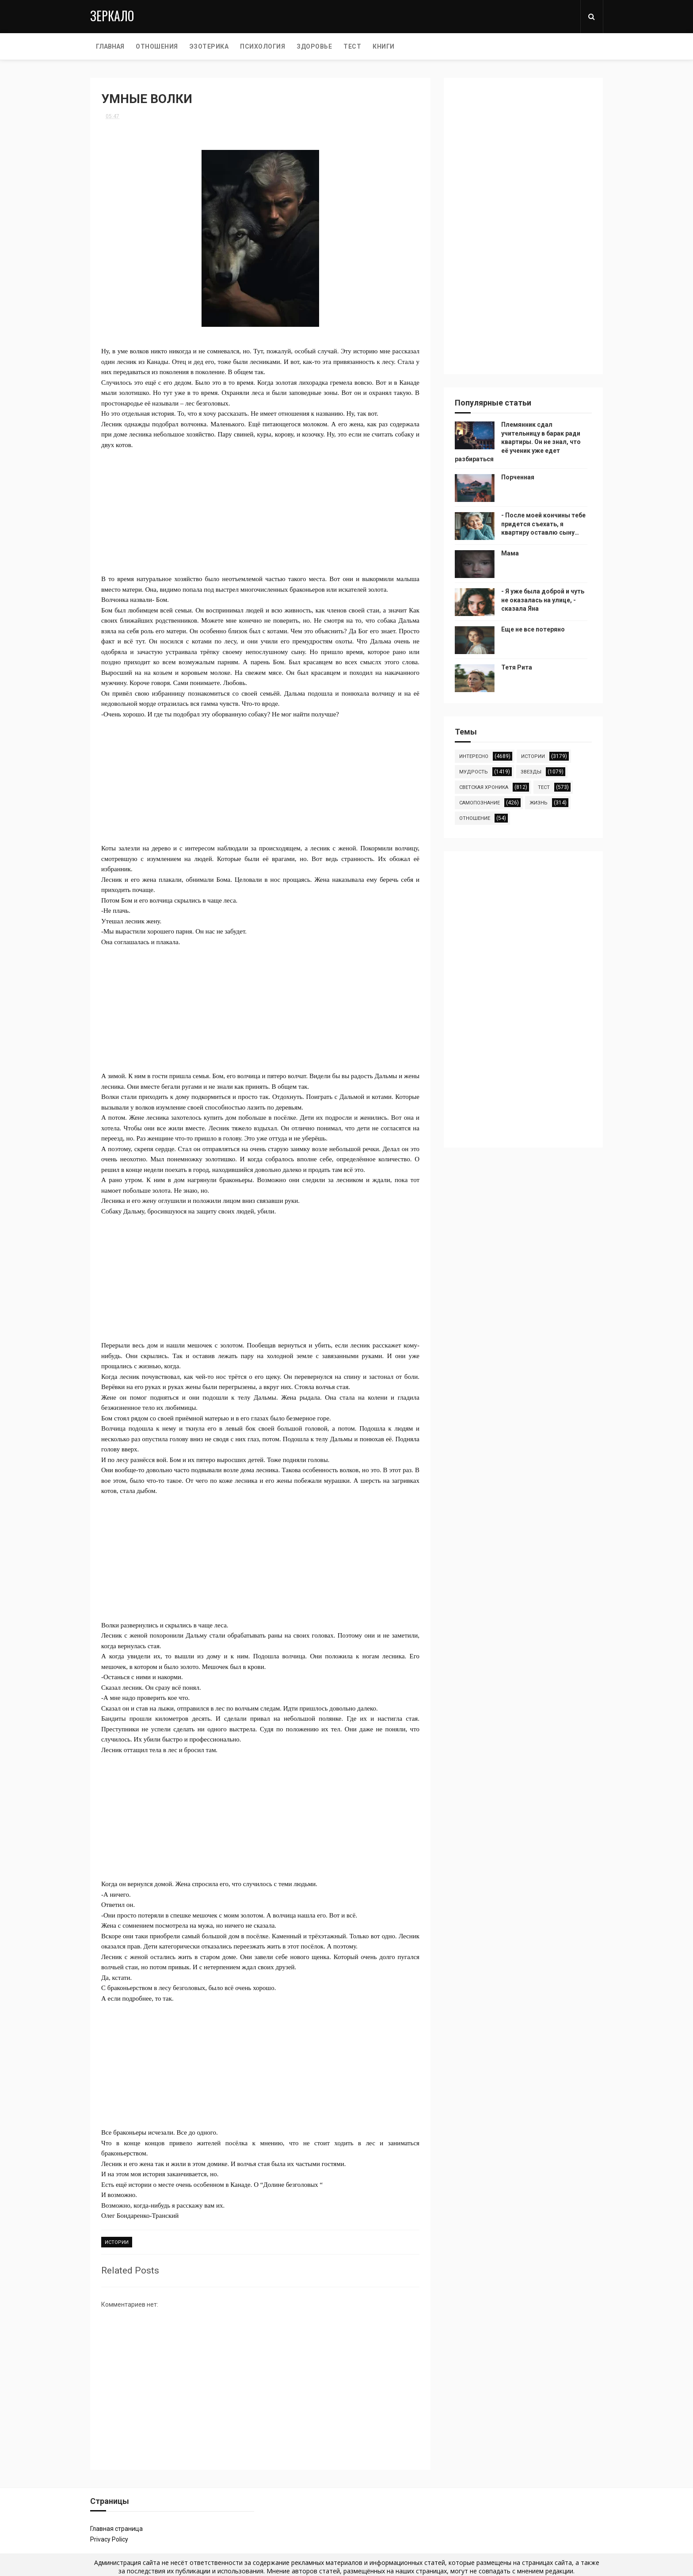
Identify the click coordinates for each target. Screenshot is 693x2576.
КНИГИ (384, 46)
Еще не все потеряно (533, 629)
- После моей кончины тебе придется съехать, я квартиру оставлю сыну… (543, 524)
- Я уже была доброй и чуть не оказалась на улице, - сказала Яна (542, 600)
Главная (110, 46)
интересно (473, 756)
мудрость (473, 772)
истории (117, 2242)
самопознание (479, 803)
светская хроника (483, 787)
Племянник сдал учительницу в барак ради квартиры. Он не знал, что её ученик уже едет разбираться (518, 442)
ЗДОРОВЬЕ (314, 46)
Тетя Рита (516, 667)
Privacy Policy (109, 2539)
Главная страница (116, 2528)
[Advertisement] (260, 512)
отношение (474, 818)
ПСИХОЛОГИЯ (262, 46)
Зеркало (112, 16)
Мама (510, 553)
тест (544, 787)
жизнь (538, 803)
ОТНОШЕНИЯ (157, 46)
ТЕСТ (352, 46)
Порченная (517, 477)
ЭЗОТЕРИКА (209, 46)
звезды (531, 772)
